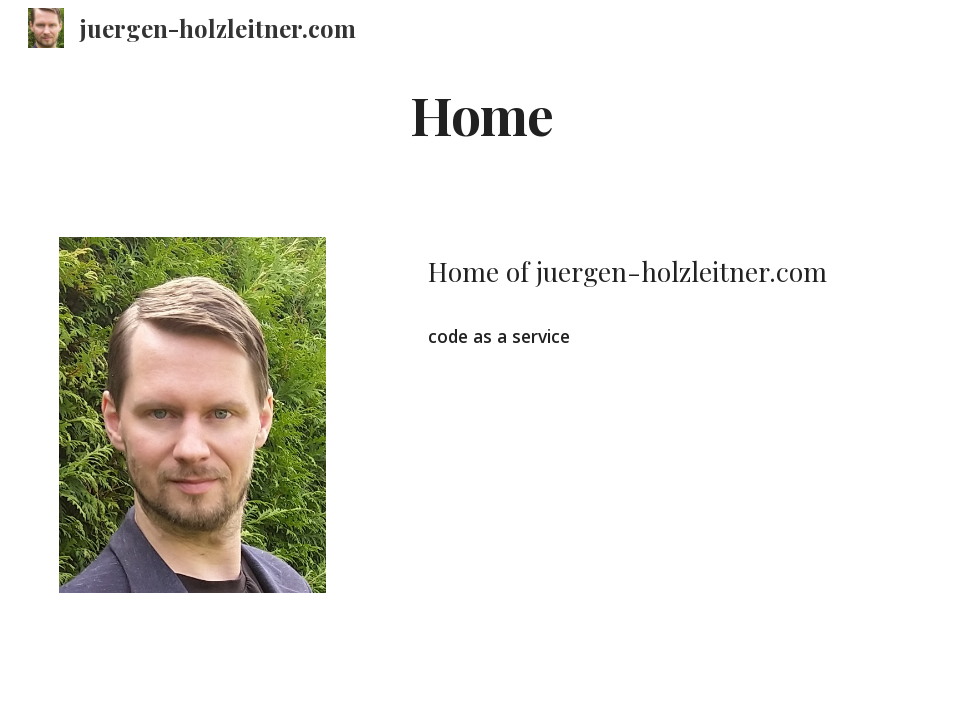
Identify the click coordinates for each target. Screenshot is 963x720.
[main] (481, 113)
